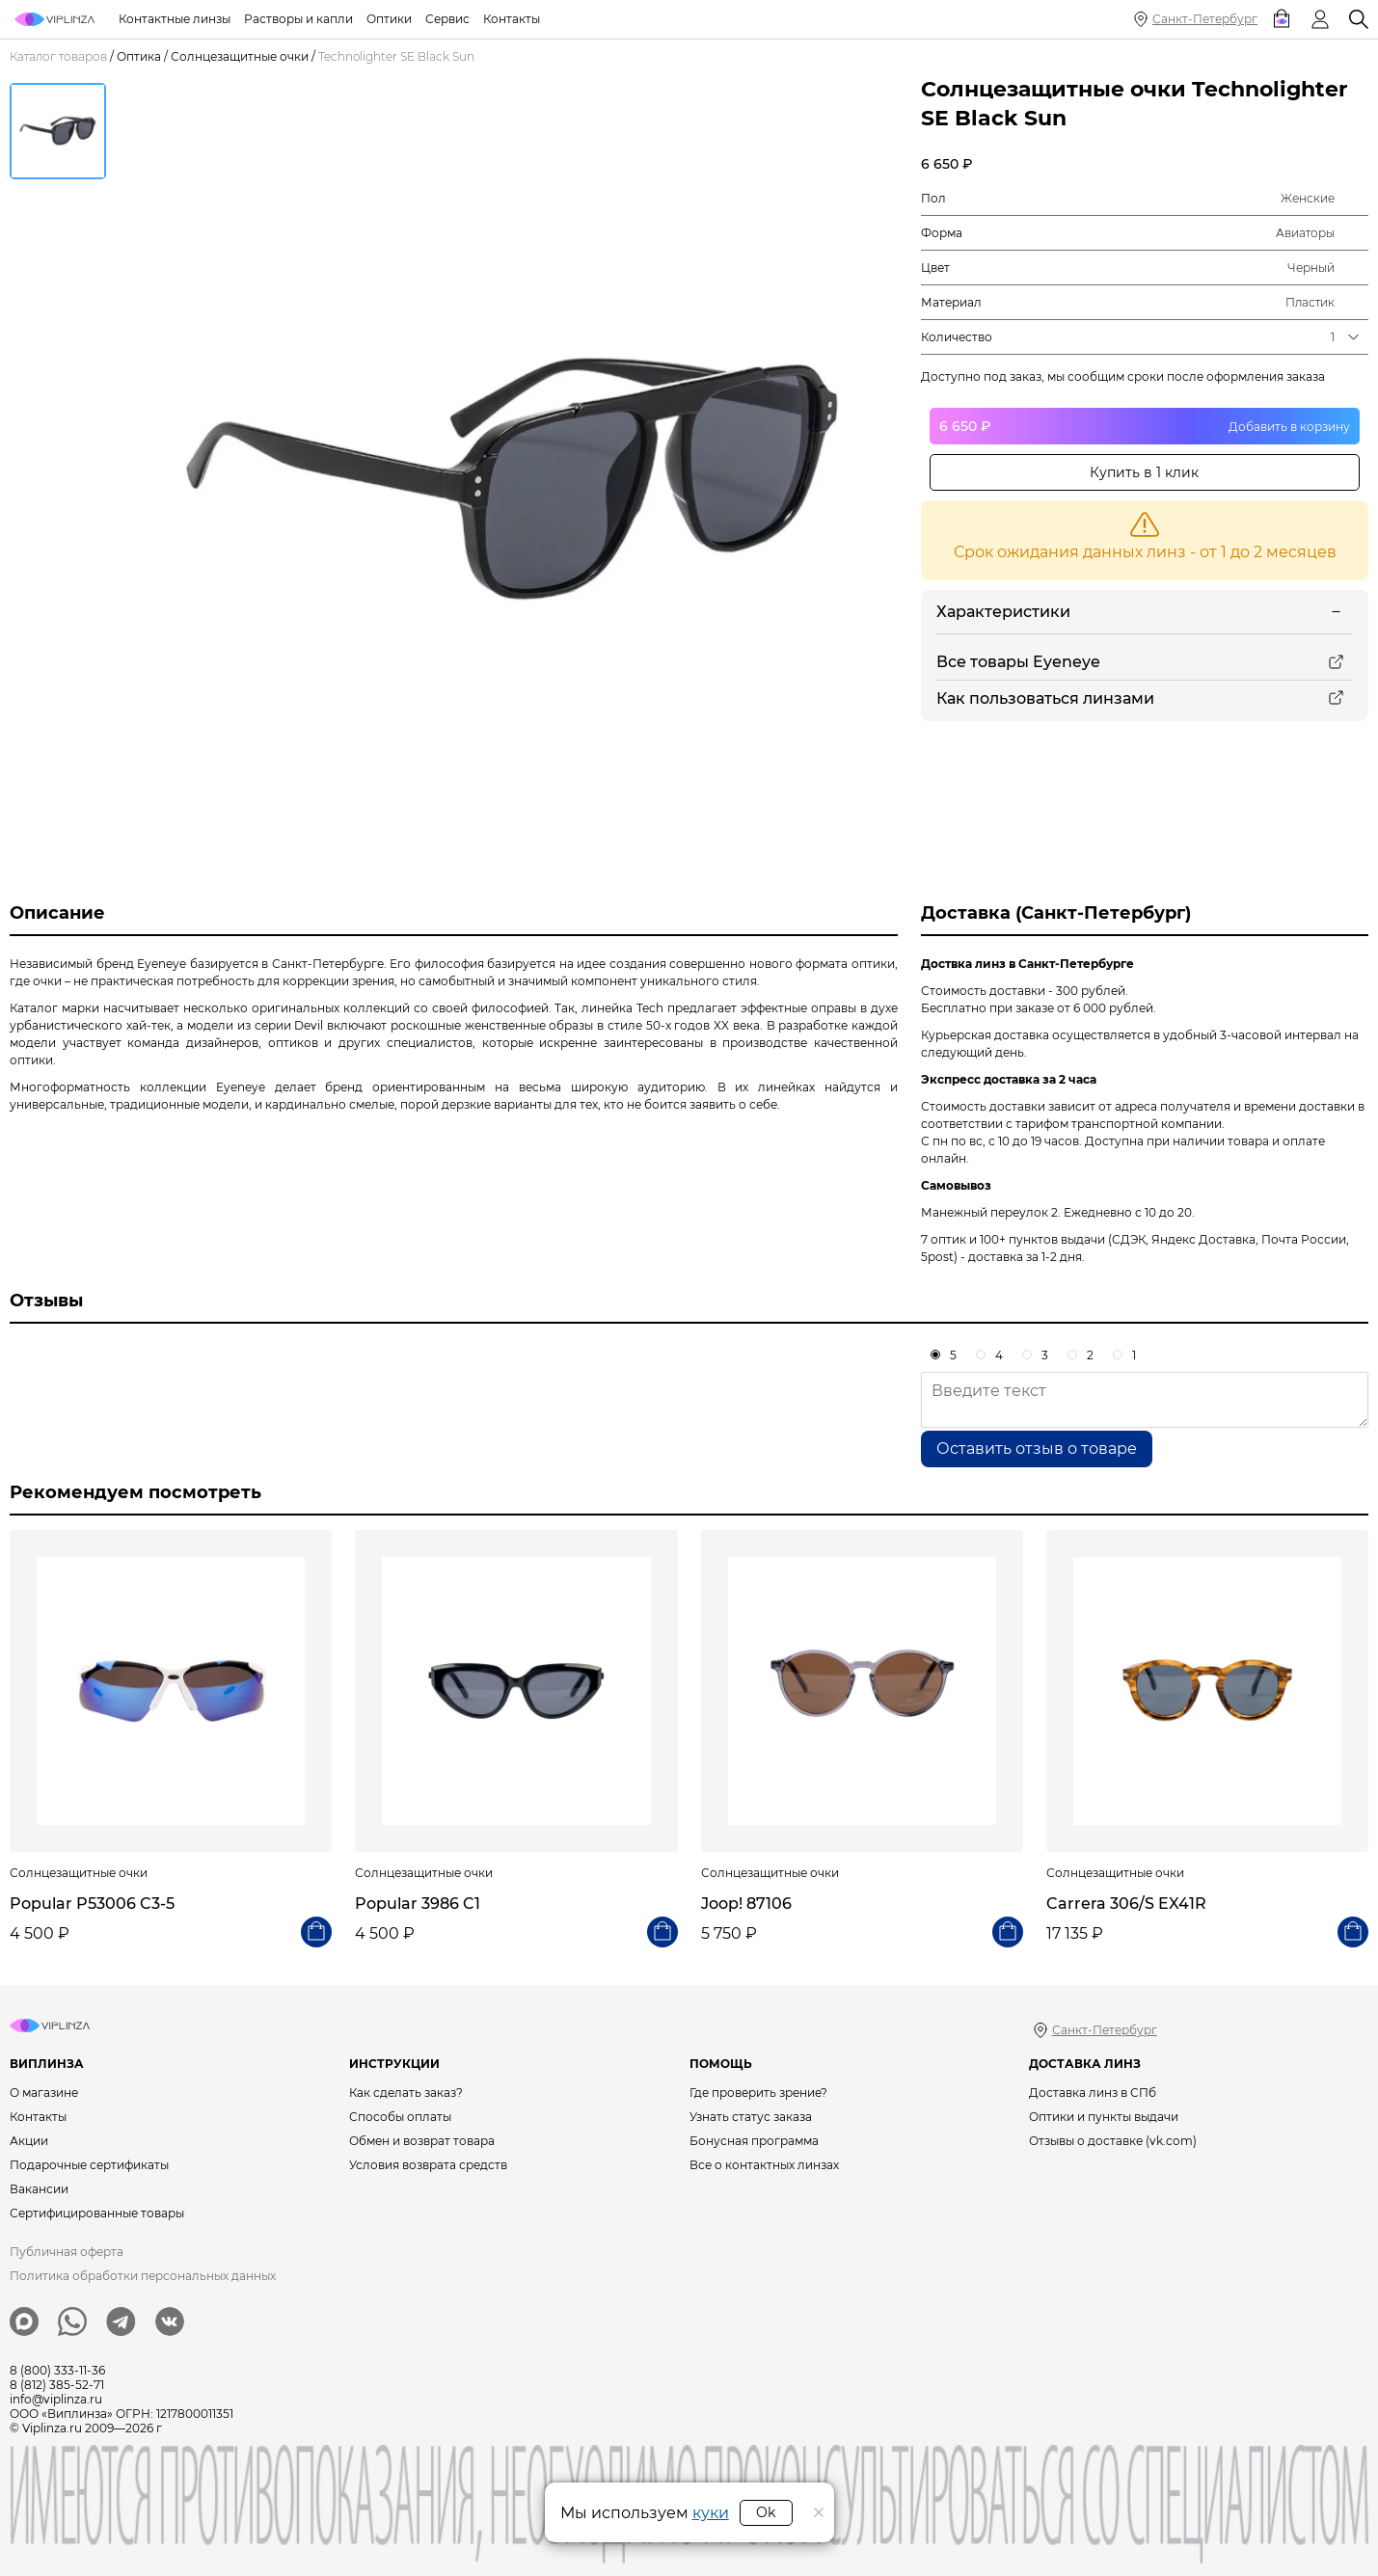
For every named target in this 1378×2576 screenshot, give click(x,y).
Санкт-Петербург (1204, 19)
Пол (933, 198)
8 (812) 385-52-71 (57, 2384)
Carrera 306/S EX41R (1126, 1903)
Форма (941, 233)
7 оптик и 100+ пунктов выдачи (1013, 1239)
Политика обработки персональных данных (143, 2275)
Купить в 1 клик (1144, 472)
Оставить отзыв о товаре (1036, 1448)
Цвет (935, 267)
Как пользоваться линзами (1045, 698)
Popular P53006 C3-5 (92, 1903)
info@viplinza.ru (56, 2399)
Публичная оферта (66, 2251)
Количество (956, 337)
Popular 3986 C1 (417, 1903)
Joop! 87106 (746, 1903)
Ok (765, 2512)
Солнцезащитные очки (240, 56)
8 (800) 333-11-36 (57, 2370)
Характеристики (1003, 612)
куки (710, 2513)
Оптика (139, 56)
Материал (951, 302)
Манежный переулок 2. (991, 1212)
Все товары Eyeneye (1018, 662)
